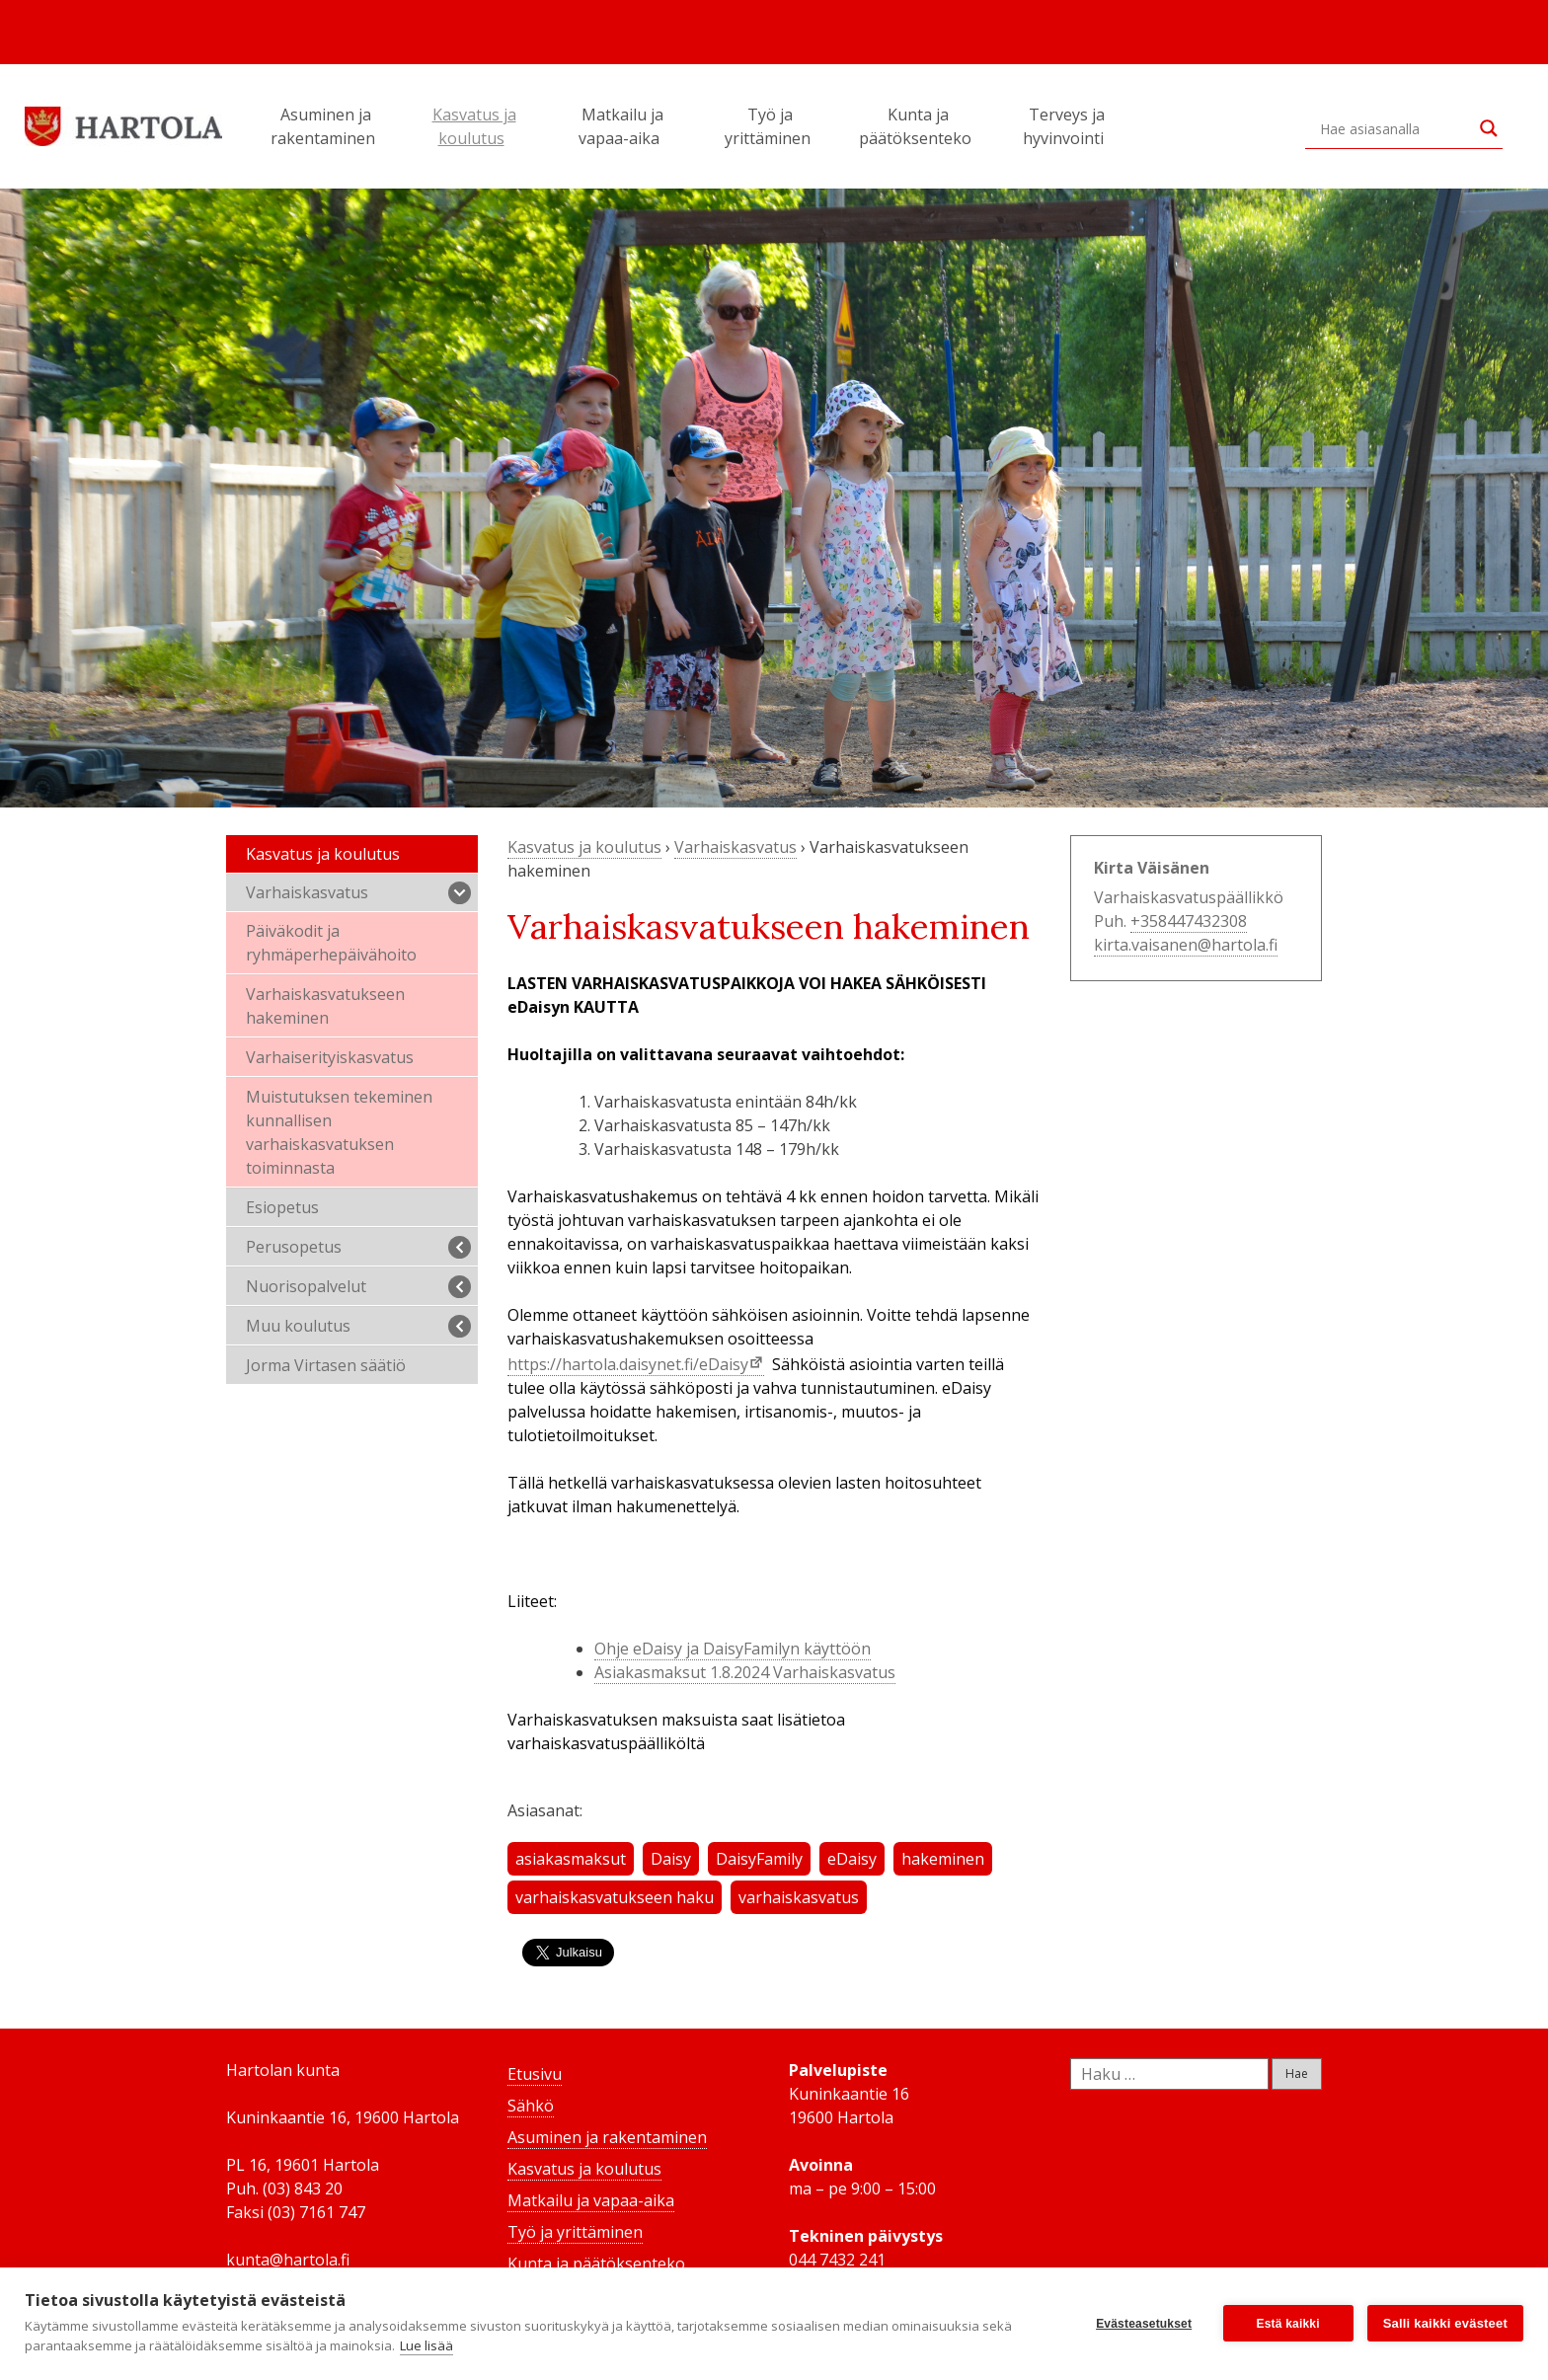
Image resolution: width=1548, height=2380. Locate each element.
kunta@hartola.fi (287, 2259)
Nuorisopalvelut (358, 1286)
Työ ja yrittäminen (770, 126)
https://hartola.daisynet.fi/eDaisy (627, 1364)
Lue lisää (426, 2345)
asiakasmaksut (570, 1859)
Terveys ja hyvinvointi (1066, 126)
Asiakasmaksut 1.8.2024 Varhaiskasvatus (744, 1672)
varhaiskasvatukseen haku (614, 1897)
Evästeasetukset (1144, 2324)
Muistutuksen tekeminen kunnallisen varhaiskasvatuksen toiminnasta (339, 1132)
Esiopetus (282, 1207)
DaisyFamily (759, 1859)
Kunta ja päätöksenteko (918, 126)
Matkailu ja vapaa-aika (622, 126)
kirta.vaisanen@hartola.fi (1185, 945)
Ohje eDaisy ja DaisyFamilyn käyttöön (732, 1648)
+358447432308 (1188, 921)
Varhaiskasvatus (358, 893)
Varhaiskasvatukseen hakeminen (325, 1006)
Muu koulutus (358, 1326)
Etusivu (534, 2074)
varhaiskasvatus (798, 1897)
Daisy (671, 1859)
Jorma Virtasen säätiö (326, 1365)
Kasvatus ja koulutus (474, 126)
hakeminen (942, 1859)
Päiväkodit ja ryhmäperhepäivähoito (331, 942)
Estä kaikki (1288, 2324)
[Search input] (1395, 128)
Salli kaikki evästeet (1445, 2323)
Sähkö (530, 2105)
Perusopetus (358, 1247)
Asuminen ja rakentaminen (326, 126)
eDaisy (852, 1859)
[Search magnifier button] (1489, 128)
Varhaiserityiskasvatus (330, 1057)
